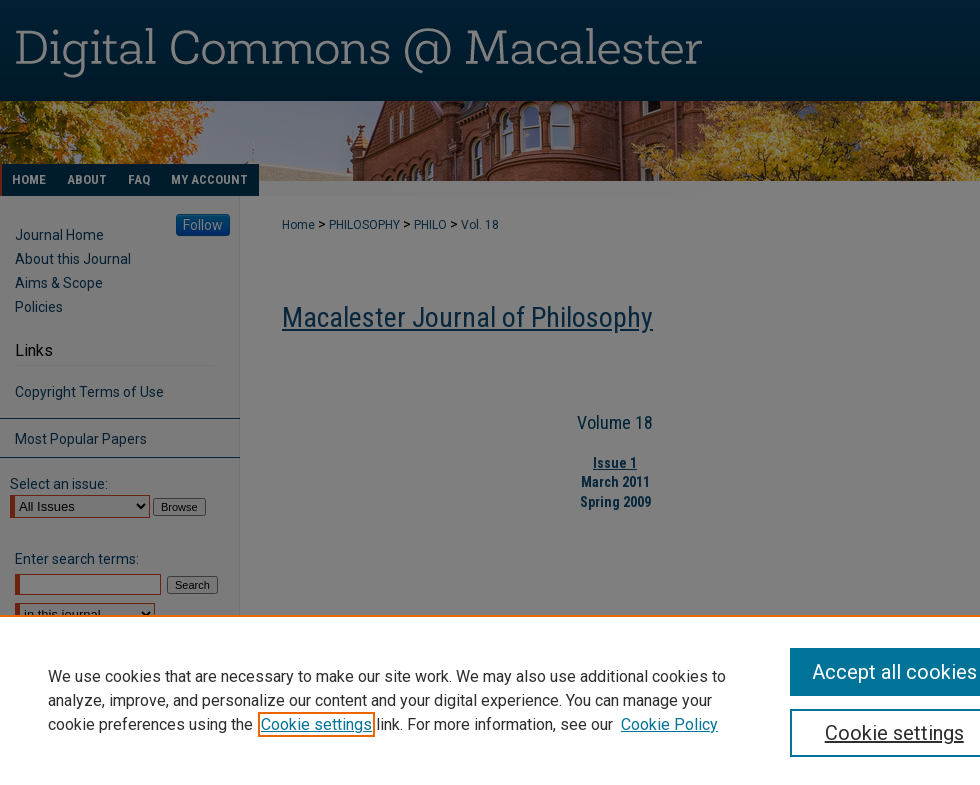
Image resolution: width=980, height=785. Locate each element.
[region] (490, 700)
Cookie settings (316, 724)
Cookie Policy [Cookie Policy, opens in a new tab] (669, 724)
